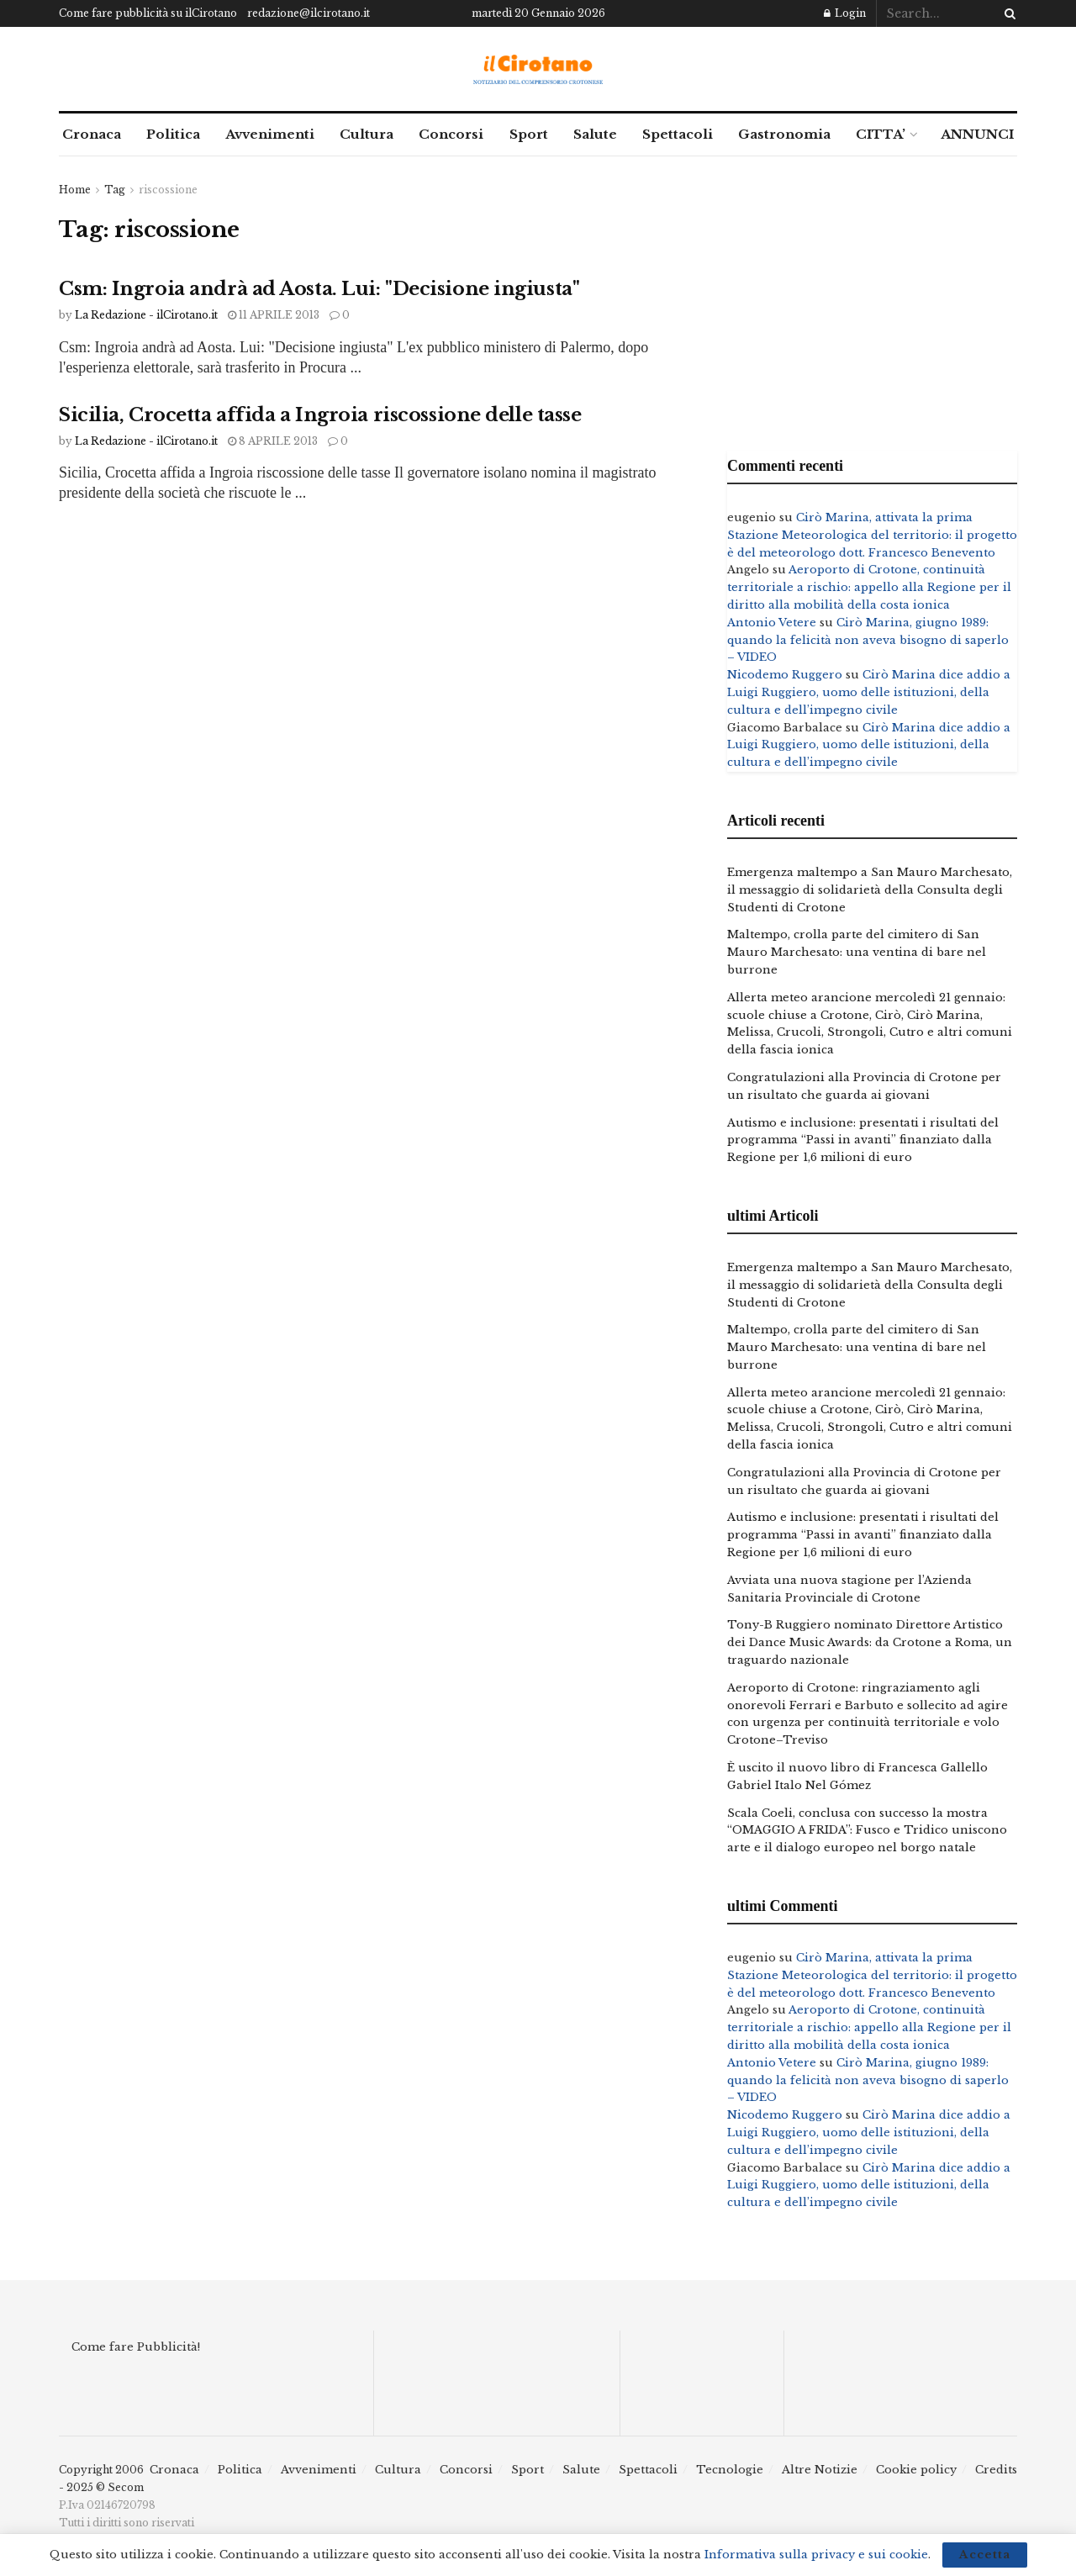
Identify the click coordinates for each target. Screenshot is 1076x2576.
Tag (114, 189)
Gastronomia (784, 134)
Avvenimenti (269, 134)
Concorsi (451, 134)
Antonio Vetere (771, 622)
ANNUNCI (977, 134)
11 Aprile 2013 (273, 315)
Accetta (984, 2554)
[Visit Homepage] (538, 69)
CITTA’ (880, 134)
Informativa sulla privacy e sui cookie (816, 2554)
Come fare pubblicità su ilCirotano (148, 13)
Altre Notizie (819, 2470)
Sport (528, 134)
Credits (996, 2470)
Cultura (366, 134)
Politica (173, 134)
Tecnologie (729, 2470)
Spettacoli (677, 134)
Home (75, 189)
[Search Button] (1007, 13)
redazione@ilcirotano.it (308, 13)
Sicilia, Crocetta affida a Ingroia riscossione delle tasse (320, 415)
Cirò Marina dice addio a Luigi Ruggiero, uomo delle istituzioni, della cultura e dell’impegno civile (868, 692)
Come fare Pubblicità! (135, 2347)
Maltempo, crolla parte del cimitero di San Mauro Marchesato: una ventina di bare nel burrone (856, 952)
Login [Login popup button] (845, 13)
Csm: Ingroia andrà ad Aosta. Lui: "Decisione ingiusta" (319, 288)
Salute (595, 134)
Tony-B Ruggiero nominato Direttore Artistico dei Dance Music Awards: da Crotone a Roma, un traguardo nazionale (869, 1642)
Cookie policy (916, 2470)
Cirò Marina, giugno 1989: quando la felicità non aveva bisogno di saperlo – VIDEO (868, 640)
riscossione (168, 189)
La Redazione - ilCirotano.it (146, 315)
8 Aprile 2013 (273, 441)
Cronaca (91, 134)
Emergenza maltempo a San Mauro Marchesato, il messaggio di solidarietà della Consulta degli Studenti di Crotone (869, 890)
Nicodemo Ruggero (784, 675)
